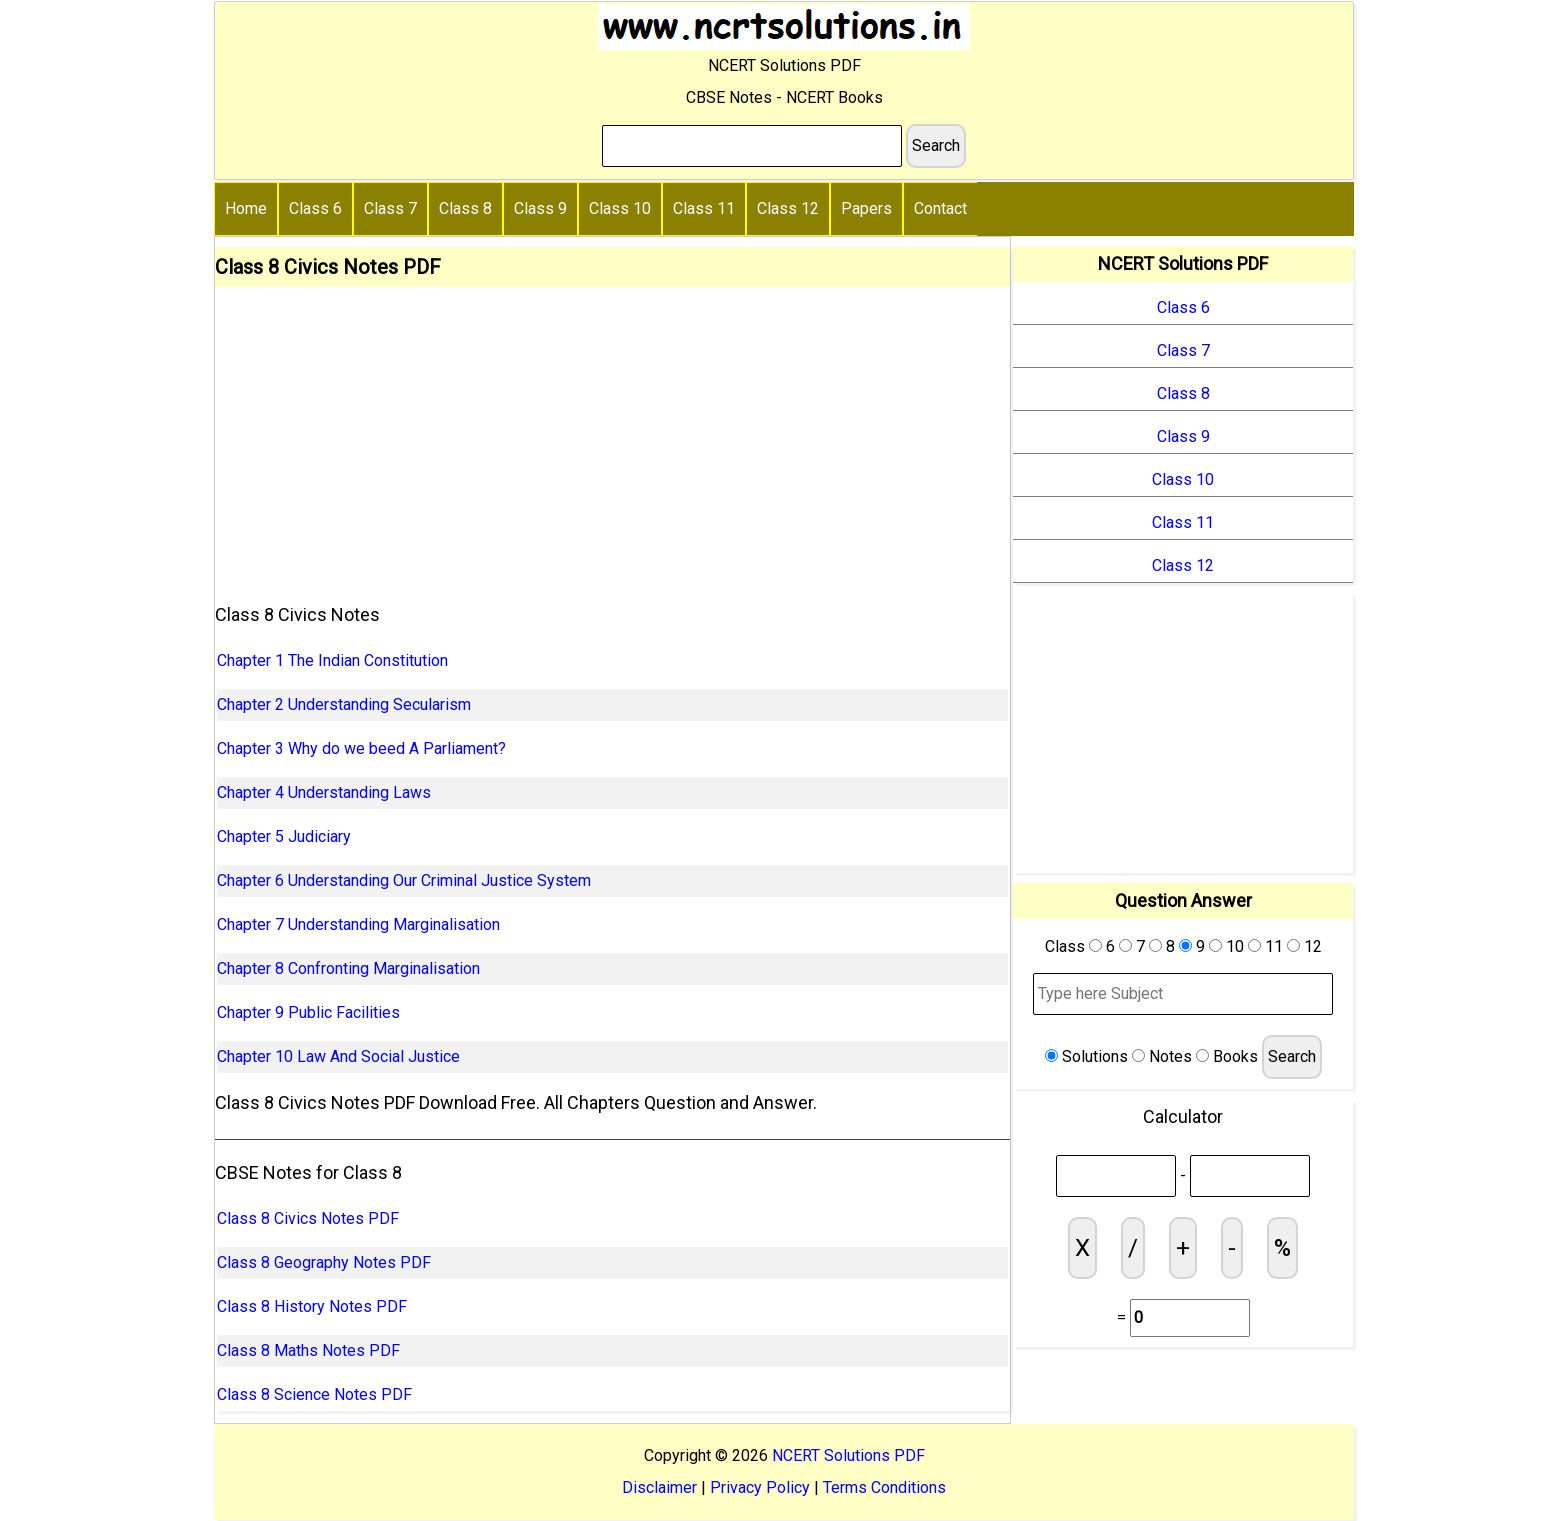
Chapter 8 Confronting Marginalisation (348, 968)
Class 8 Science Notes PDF (314, 1394)
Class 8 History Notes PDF (312, 1306)
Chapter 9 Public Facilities (308, 1012)
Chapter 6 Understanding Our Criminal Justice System (404, 880)
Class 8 (465, 208)
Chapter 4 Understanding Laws (324, 792)
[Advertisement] (612, 437)
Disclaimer (659, 1487)
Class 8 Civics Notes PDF (308, 1218)
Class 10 (620, 208)
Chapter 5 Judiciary (284, 836)
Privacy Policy (760, 1487)
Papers (866, 208)
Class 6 (315, 208)
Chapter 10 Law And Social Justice (338, 1056)
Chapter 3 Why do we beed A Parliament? (361, 748)
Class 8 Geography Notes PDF (324, 1262)
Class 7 (390, 208)
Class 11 (704, 208)
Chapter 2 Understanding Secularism (344, 704)
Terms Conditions (884, 1487)
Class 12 (788, 208)
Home (246, 208)
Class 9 (540, 208)
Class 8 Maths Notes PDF (308, 1350)
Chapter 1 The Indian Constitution (332, 660)
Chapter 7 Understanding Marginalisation (358, 924)
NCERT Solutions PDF (848, 1455)
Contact (940, 208)
